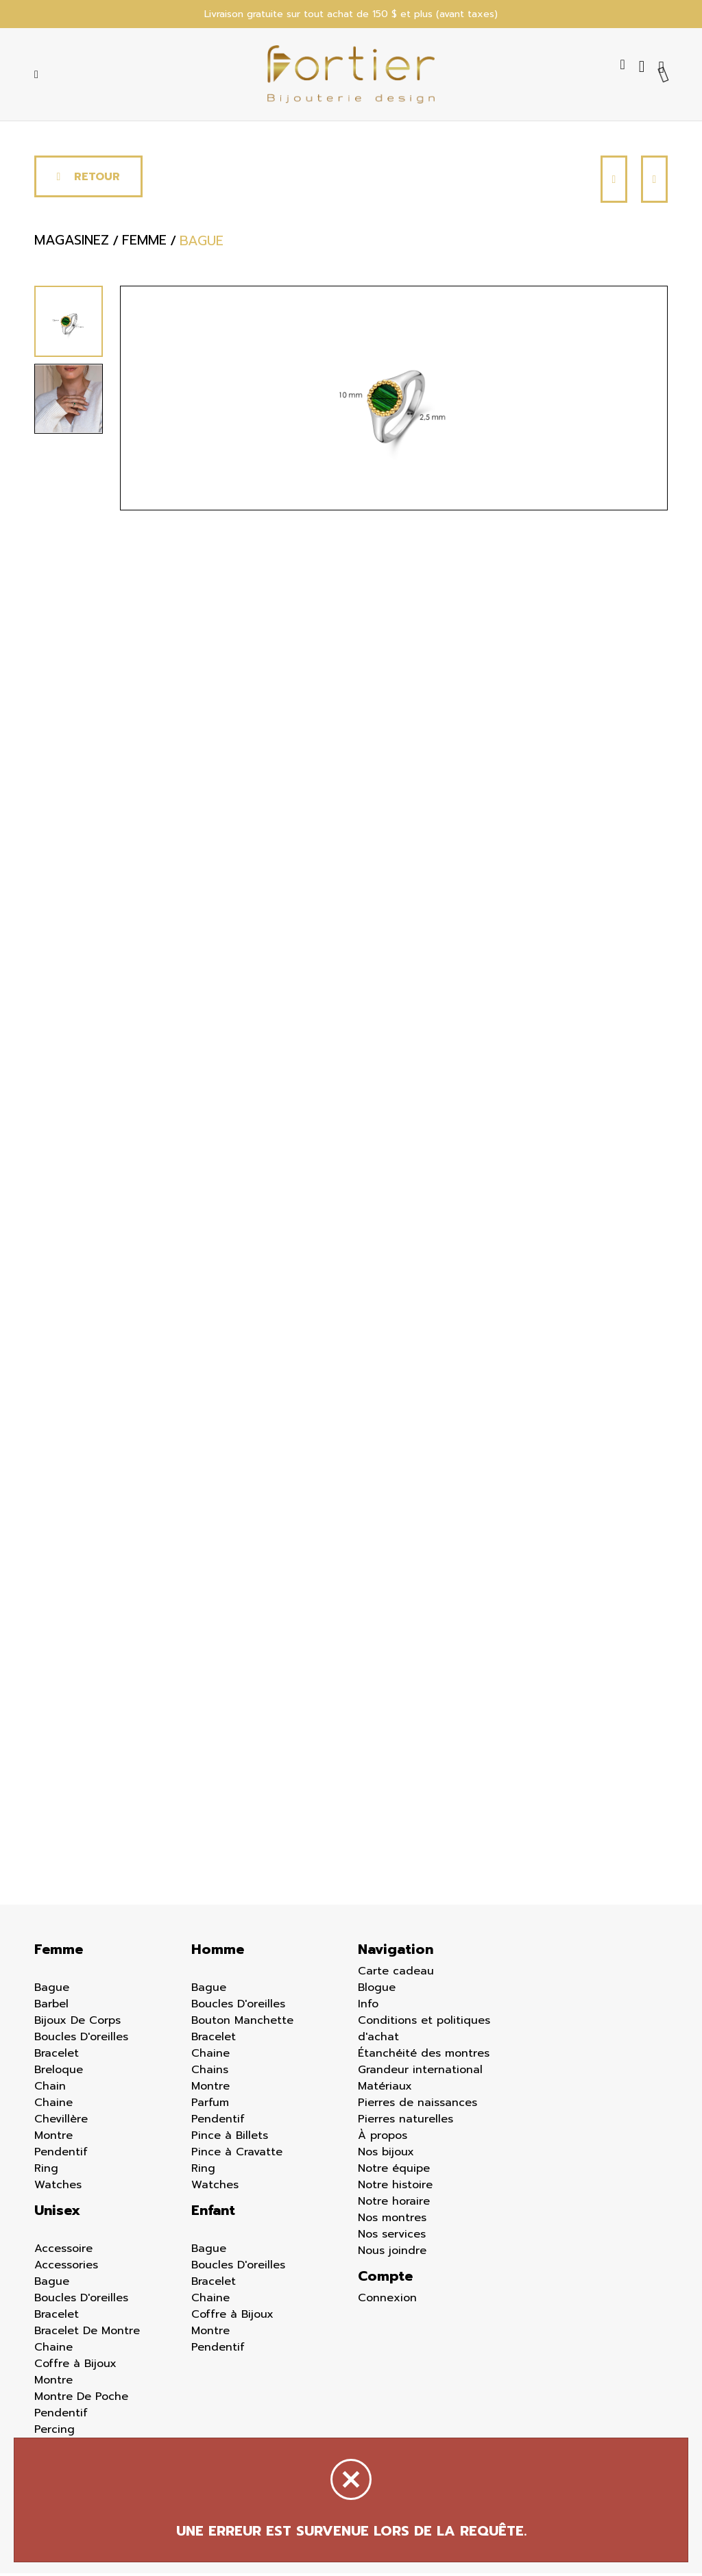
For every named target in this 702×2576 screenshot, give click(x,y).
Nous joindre (392, 2253)
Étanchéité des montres (423, 2056)
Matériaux (385, 2089)
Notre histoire (395, 2187)
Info (368, 2006)
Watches (58, 2187)
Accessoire (63, 2251)
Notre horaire (394, 2204)
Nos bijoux (386, 2154)
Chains (209, 2072)
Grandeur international (420, 2072)
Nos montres (392, 2220)
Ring (46, 2171)
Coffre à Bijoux (75, 2366)
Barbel (51, 2006)
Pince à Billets (229, 2138)
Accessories (66, 2267)
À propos (382, 2138)
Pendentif (61, 2154)
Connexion (387, 2300)
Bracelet (56, 2056)
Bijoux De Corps (77, 2023)
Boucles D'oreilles (81, 2039)
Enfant (213, 2213)
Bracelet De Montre (87, 2333)
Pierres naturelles (405, 2122)
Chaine (53, 2105)
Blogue (377, 1990)
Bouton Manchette (242, 2023)
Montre (53, 2138)
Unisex (57, 2213)
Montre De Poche (81, 2399)
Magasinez (71, 242)
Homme (217, 1952)
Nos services (392, 2237)
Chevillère (61, 2122)
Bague (51, 1990)
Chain (50, 2089)
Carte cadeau (396, 1974)
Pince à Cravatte (236, 2154)
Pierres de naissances (417, 2105)
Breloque (58, 2072)
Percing (54, 2432)
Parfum (210, 2105)
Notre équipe (394, 2171)
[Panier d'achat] (663, 67)
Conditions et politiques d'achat (424, 2031)
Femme (58, 1952)
